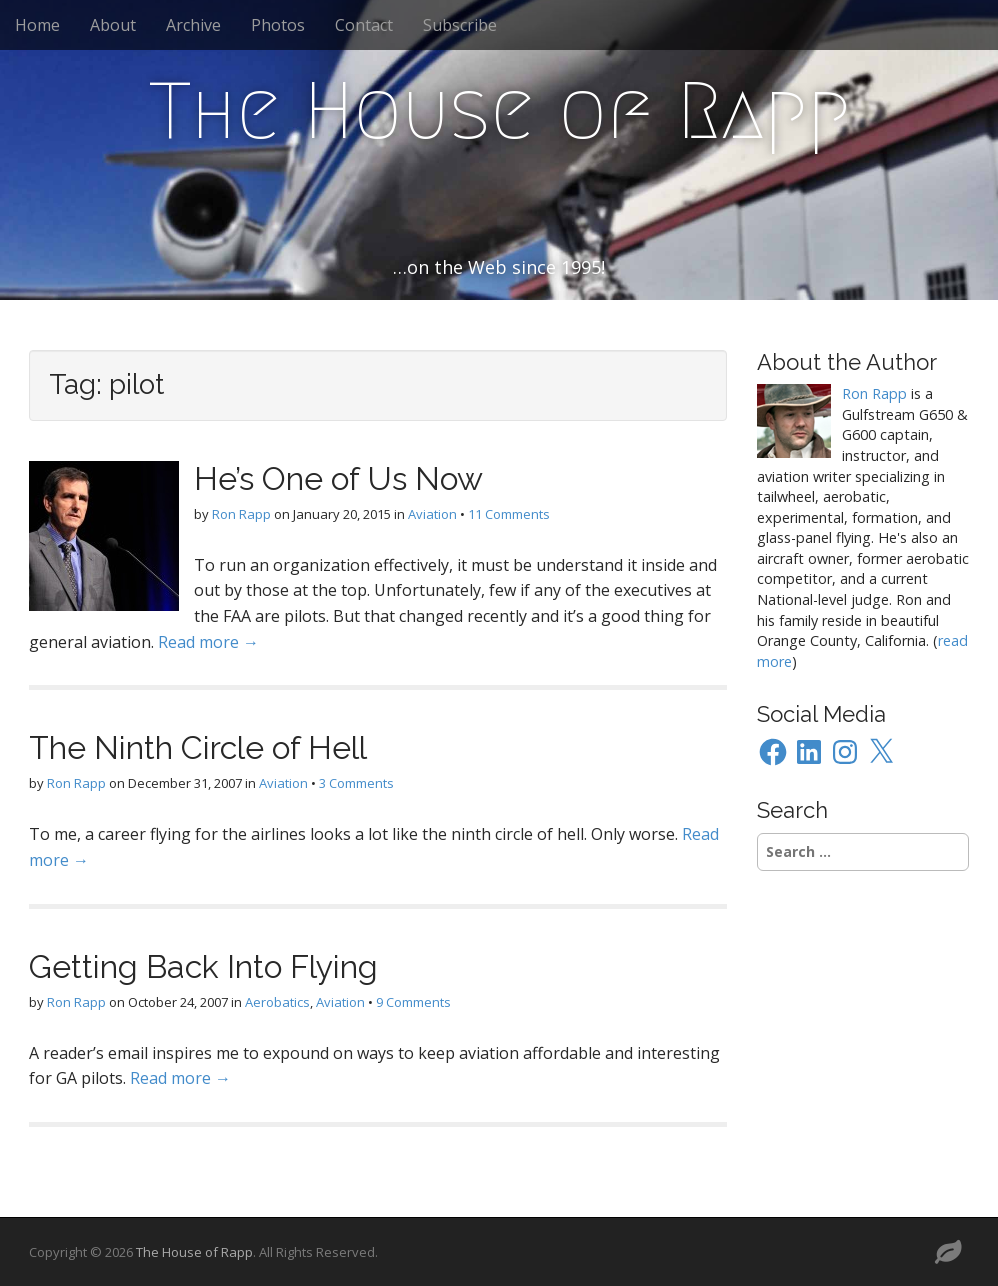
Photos (278, 25)
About (113, 25)
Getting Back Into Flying (203, 966)
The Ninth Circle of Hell (198, 747)
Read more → (208, 642)
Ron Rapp (241, 514)
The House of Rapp (499, 111)
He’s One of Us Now (338, 478)
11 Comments (509, 514)
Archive (193, 25)
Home (37, 25)
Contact (364, 25)
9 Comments (413, 1002)
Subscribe (460, 25)
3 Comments (356, 783)
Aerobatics (277, 1002)
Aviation (432, 514)
